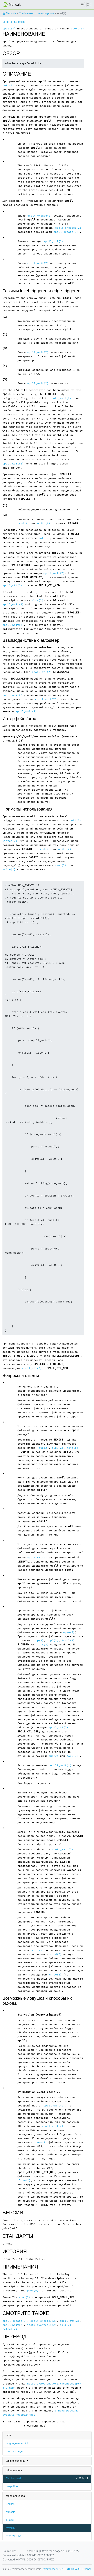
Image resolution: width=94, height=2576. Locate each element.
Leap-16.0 (12, 2486)
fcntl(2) (73, 1448)
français (10, 2512)
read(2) (23, 523)
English (10, 2504)
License (87, 2569)
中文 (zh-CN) (13, 2536)
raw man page (14, 2451)
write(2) (43, 523)
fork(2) (37, 600)
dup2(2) (57, 1448)
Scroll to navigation (13, 21)
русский (10, 2528)
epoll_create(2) (39, 215)
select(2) (9, 2329)
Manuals (9, 13)
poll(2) (8, 85)
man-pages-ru (46, 13)
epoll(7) (9, 28)
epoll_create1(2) (68, 227)
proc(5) (33, 2290)
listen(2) (9, 841)
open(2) (69, 1632)
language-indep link (17, 2443)
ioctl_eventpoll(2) (42, 2325)
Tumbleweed (26, 13)
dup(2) (44, 1448)
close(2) (40, 2142)
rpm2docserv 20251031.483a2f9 (61, 2569)
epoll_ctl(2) (53, 241)
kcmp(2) (24, 2297)
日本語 (10, 2520)
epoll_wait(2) (38, 263)
